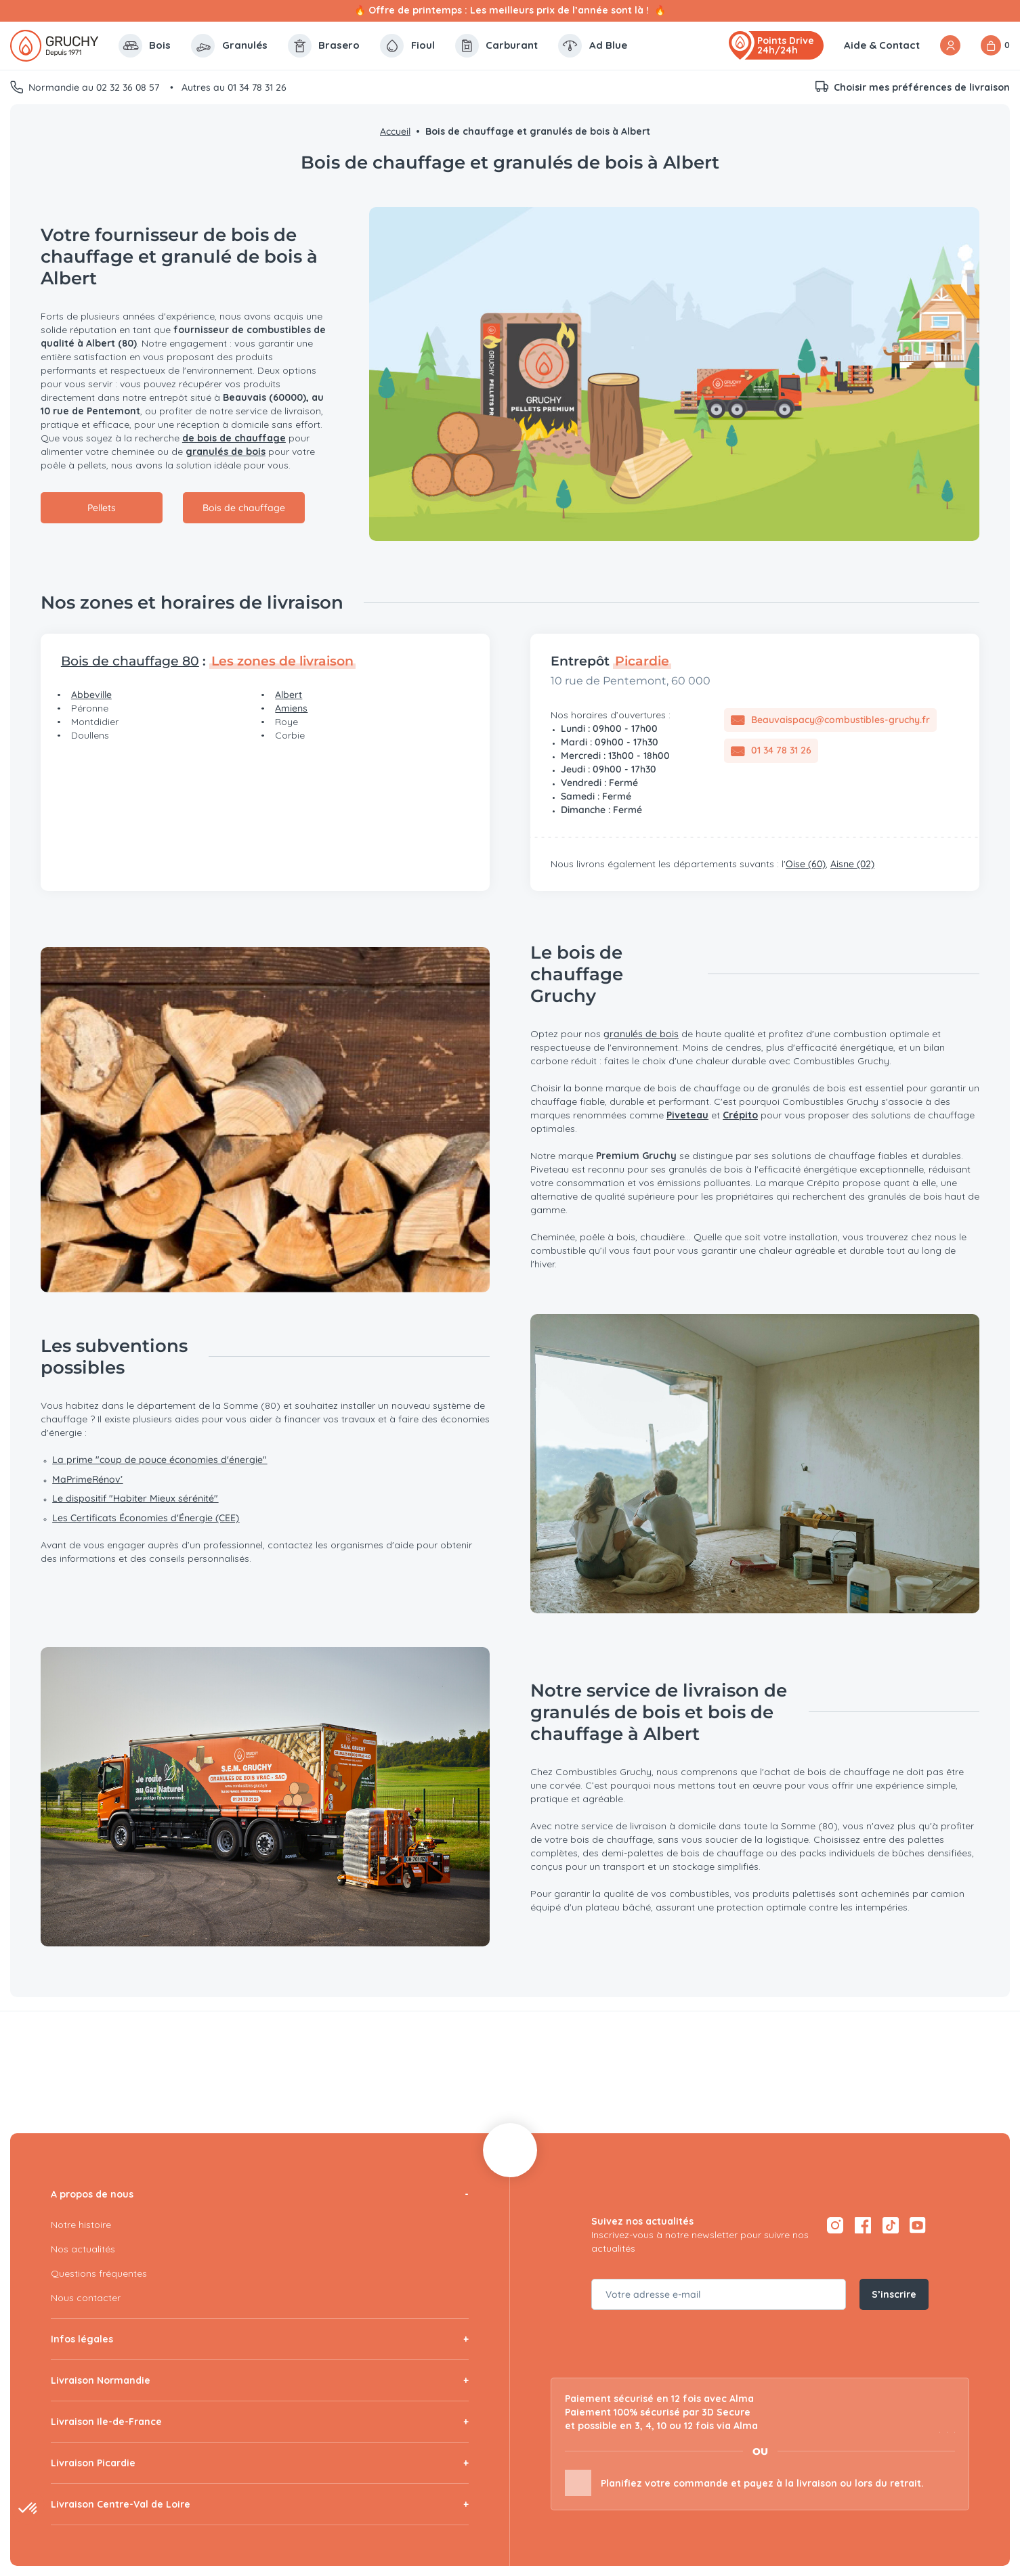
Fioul (407, 46)
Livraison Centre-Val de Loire (120, 2504)
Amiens (291, 708)
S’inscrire (894, 2294)
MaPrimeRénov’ (87, 1479)
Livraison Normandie (100, 2380)
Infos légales (82, 2339)
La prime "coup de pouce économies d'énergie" (159, 1460)
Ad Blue (592, 46)
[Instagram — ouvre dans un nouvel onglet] (834, 2224)
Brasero (324, 46)
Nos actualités (83, 2249)
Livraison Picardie (93, 2463)
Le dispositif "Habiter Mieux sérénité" (135, 1498)
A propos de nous (92, 2194)
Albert (288, 695)
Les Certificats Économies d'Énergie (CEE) (145, 1518)
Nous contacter (86, 2298)
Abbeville (91, 695)
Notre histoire (81, 2225)
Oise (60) (806, 864)
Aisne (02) (852, 864)
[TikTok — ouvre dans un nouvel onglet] (890, 2224)
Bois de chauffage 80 (130, 661)
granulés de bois (641, 1034)
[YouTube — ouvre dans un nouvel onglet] (918, 2224)
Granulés (229, 46)
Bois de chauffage (244, 508)
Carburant (496, 46)
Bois (145, 46)
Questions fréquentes (99, 2273)
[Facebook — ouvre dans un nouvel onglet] (862, 2224)
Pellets (101, 508)
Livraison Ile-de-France (106, 2422)
